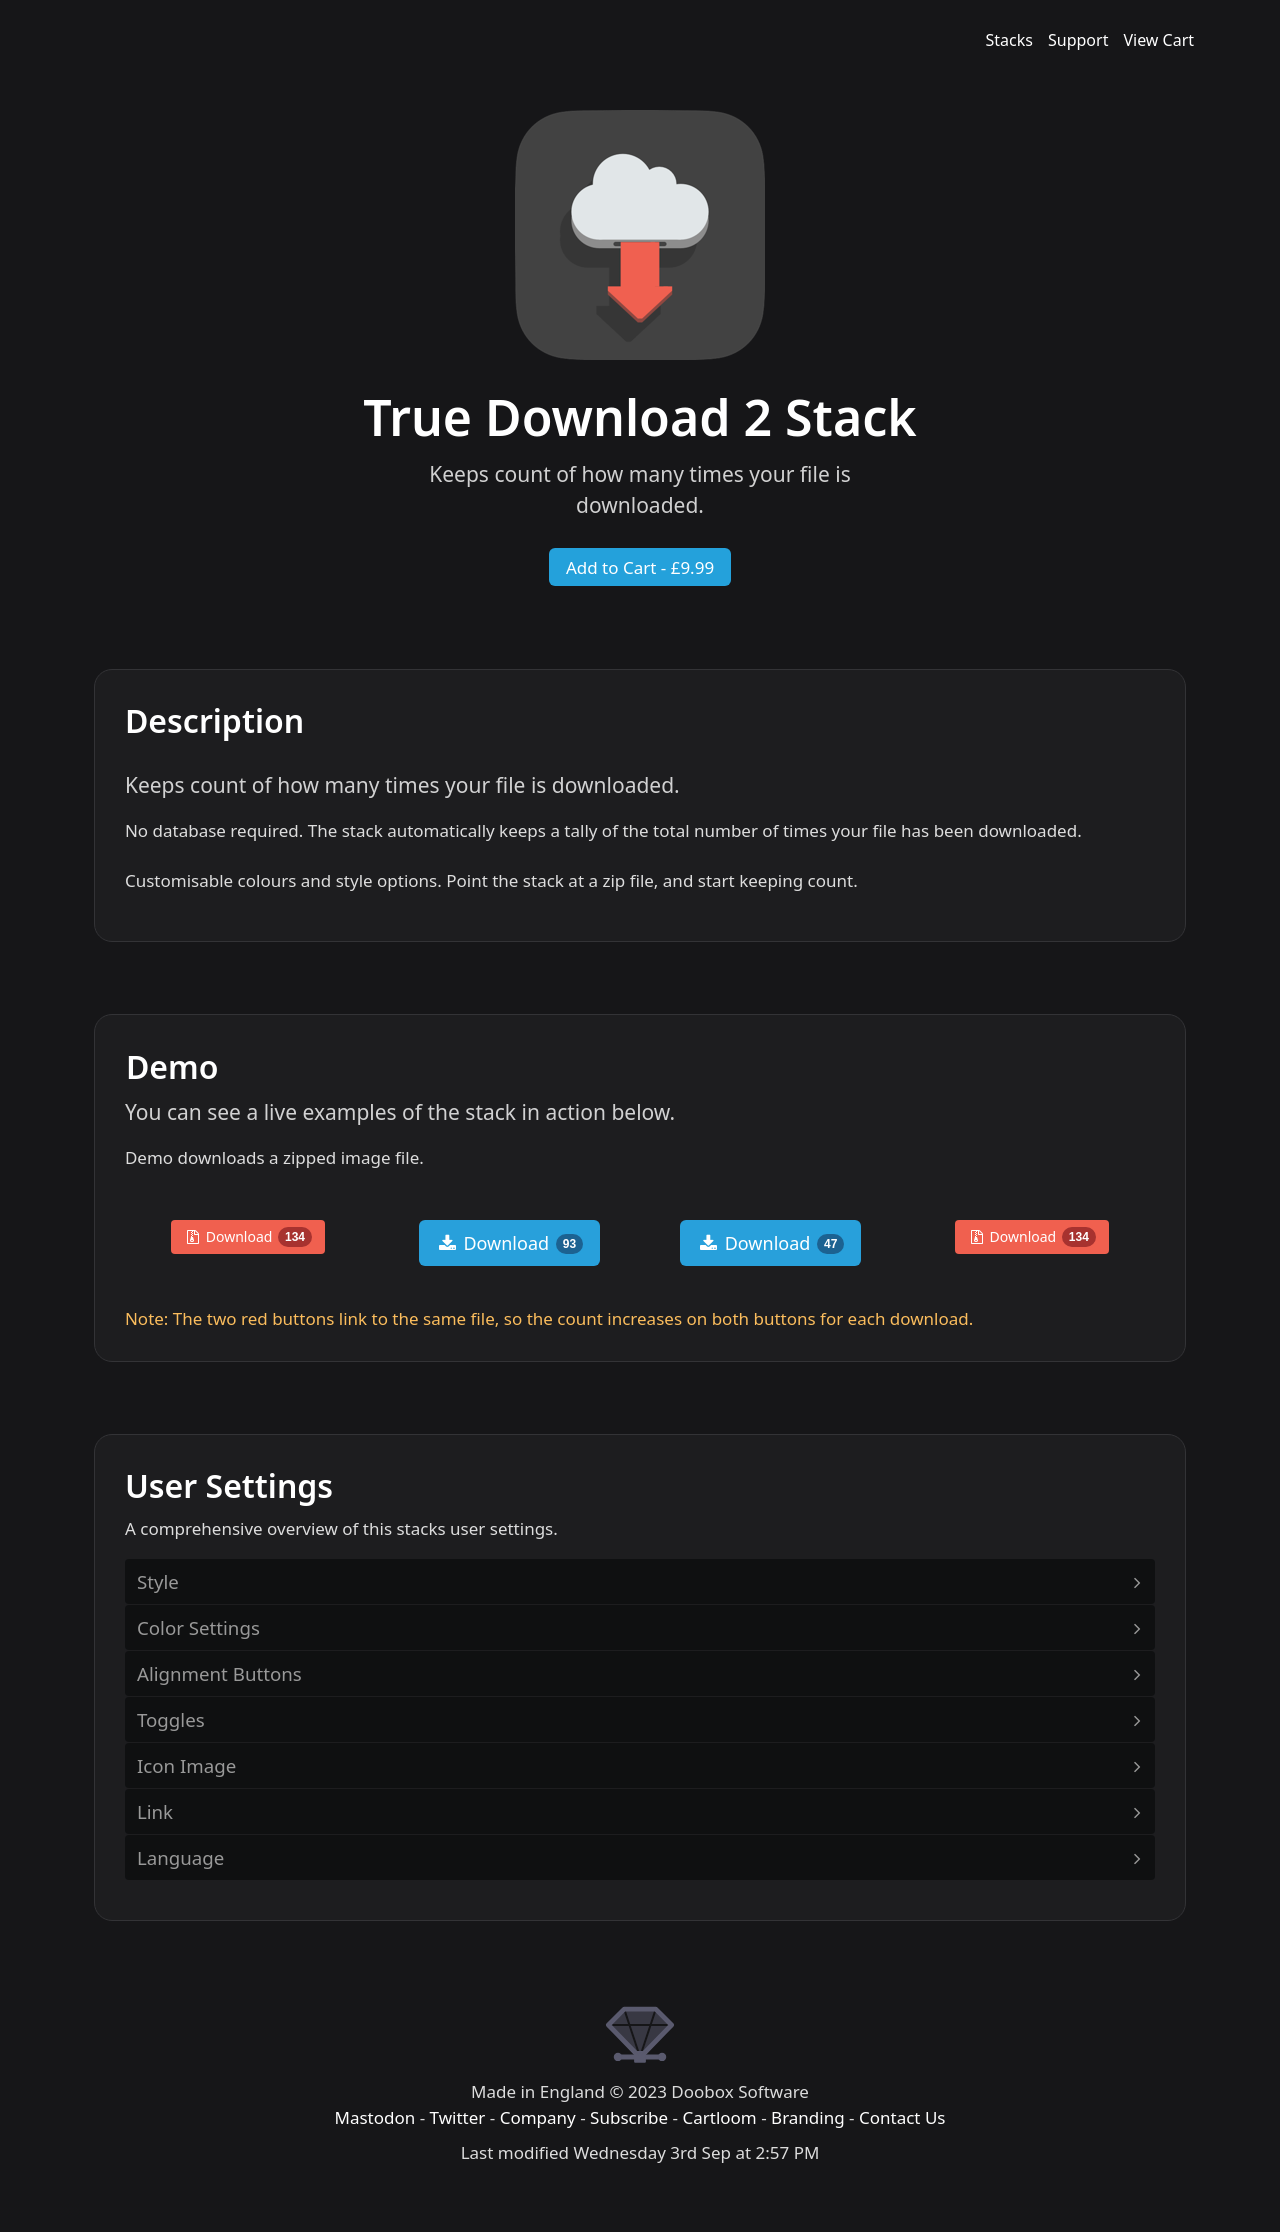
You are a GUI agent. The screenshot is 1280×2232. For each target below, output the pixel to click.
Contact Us (902, 2117)
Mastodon (374, 2117)
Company (538, 2117)
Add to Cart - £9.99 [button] (640, 567)
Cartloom (719, 2117)
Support (1078, 40)
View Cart (1158, 40)
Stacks (1009, 40)
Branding (808, 2117)
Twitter (458, 2117)
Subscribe (629, 2117)
